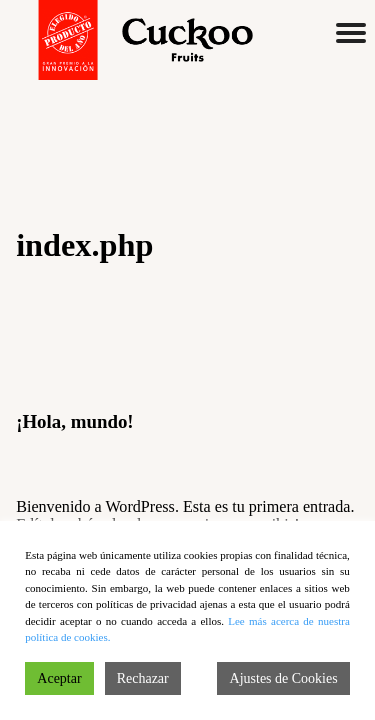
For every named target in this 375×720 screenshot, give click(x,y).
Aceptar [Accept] (59, 678)
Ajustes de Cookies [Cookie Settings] (284, 678)
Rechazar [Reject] (143, 678)
